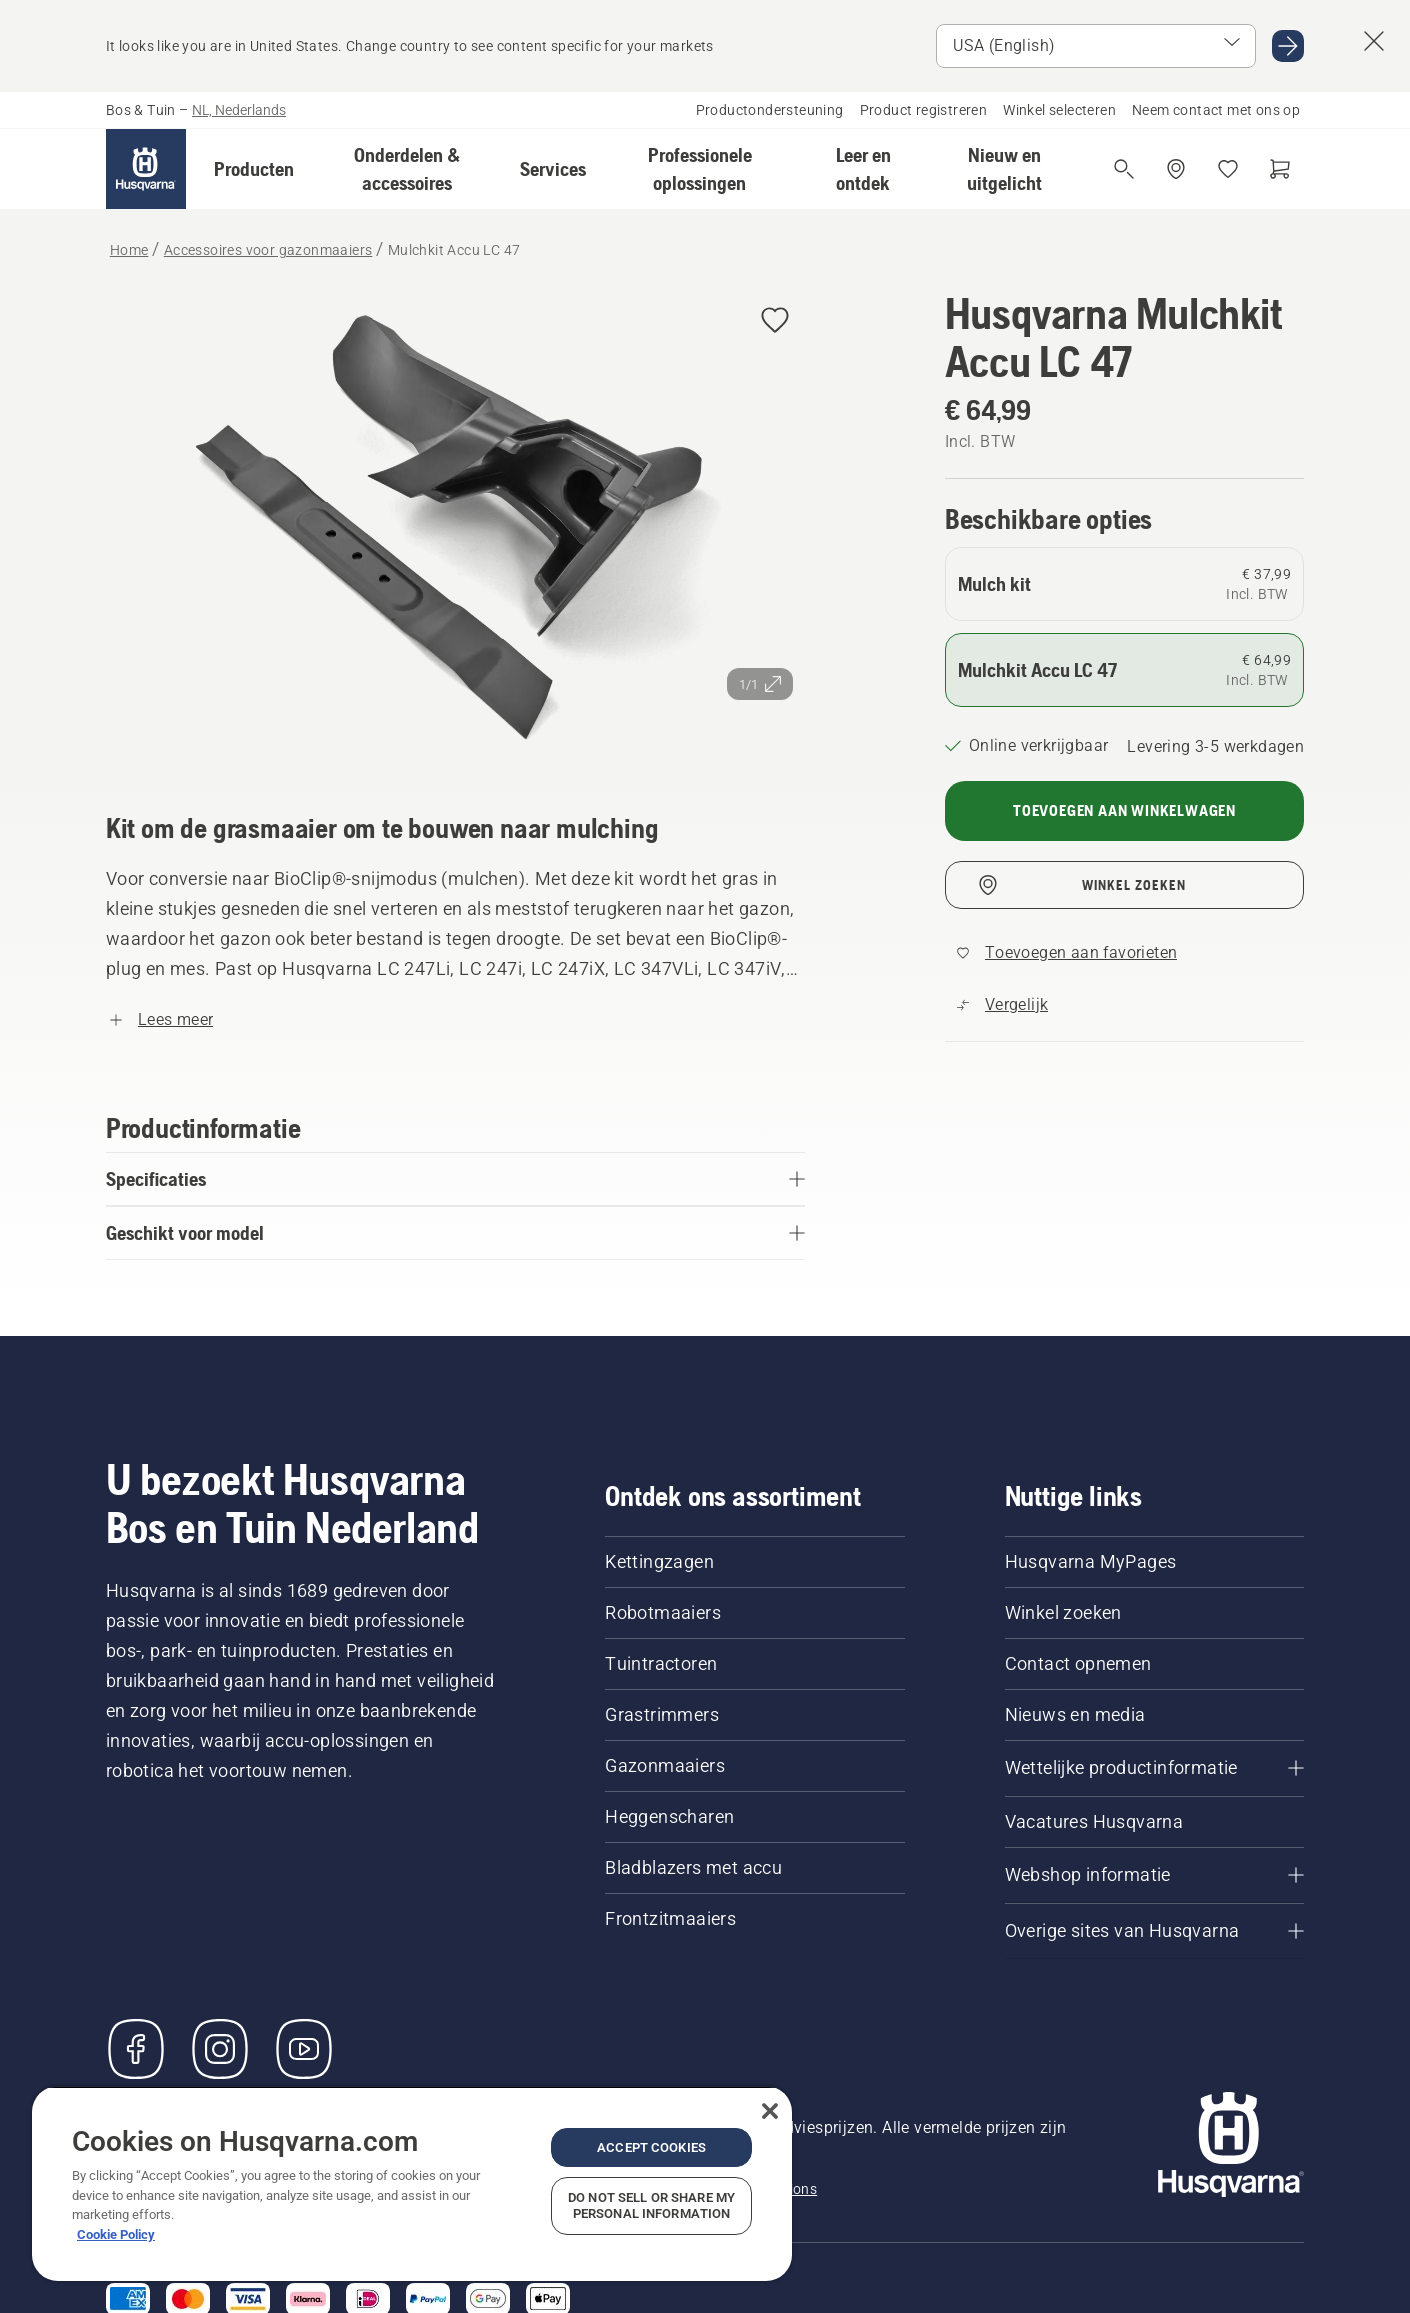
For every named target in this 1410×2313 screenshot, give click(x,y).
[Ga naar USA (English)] (1288, 46)
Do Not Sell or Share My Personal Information (651, 2205)
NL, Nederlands (239, 110)
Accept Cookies (651, 2147)
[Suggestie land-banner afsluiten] (1374, 41)
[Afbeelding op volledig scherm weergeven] (455, 523)
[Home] (146, 169)
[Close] (770, 2111)
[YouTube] (304, 2049)
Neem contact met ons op (1216, 110)
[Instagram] (220, 2049)
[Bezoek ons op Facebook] (136, 2049)
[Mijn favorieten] (1228, 169)
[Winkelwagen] (1280, 169)
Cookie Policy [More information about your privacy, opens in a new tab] (116, 2234)
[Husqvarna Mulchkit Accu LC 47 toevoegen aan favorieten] (775, 321)
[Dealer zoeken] (1176, 169)
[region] (412, 2183)
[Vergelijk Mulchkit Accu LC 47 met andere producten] (1003, 1005)
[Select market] (1096, 46)
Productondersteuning (770, 110)
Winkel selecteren (1059, 110)
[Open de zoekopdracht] (1124, 169)
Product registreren (924, 110)
